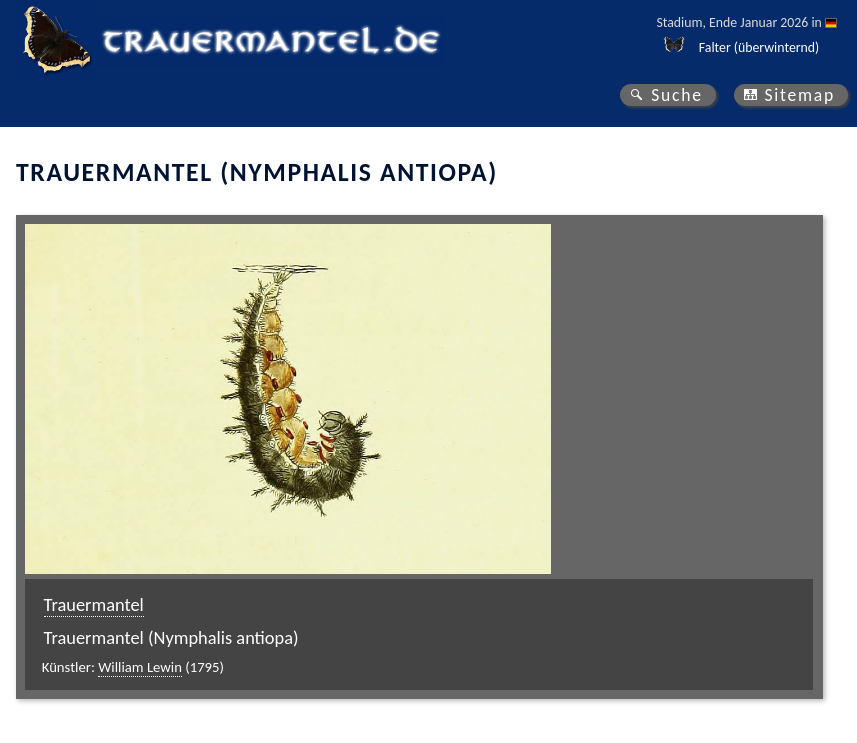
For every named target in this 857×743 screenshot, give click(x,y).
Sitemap (799, 95)
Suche (677, 95)
